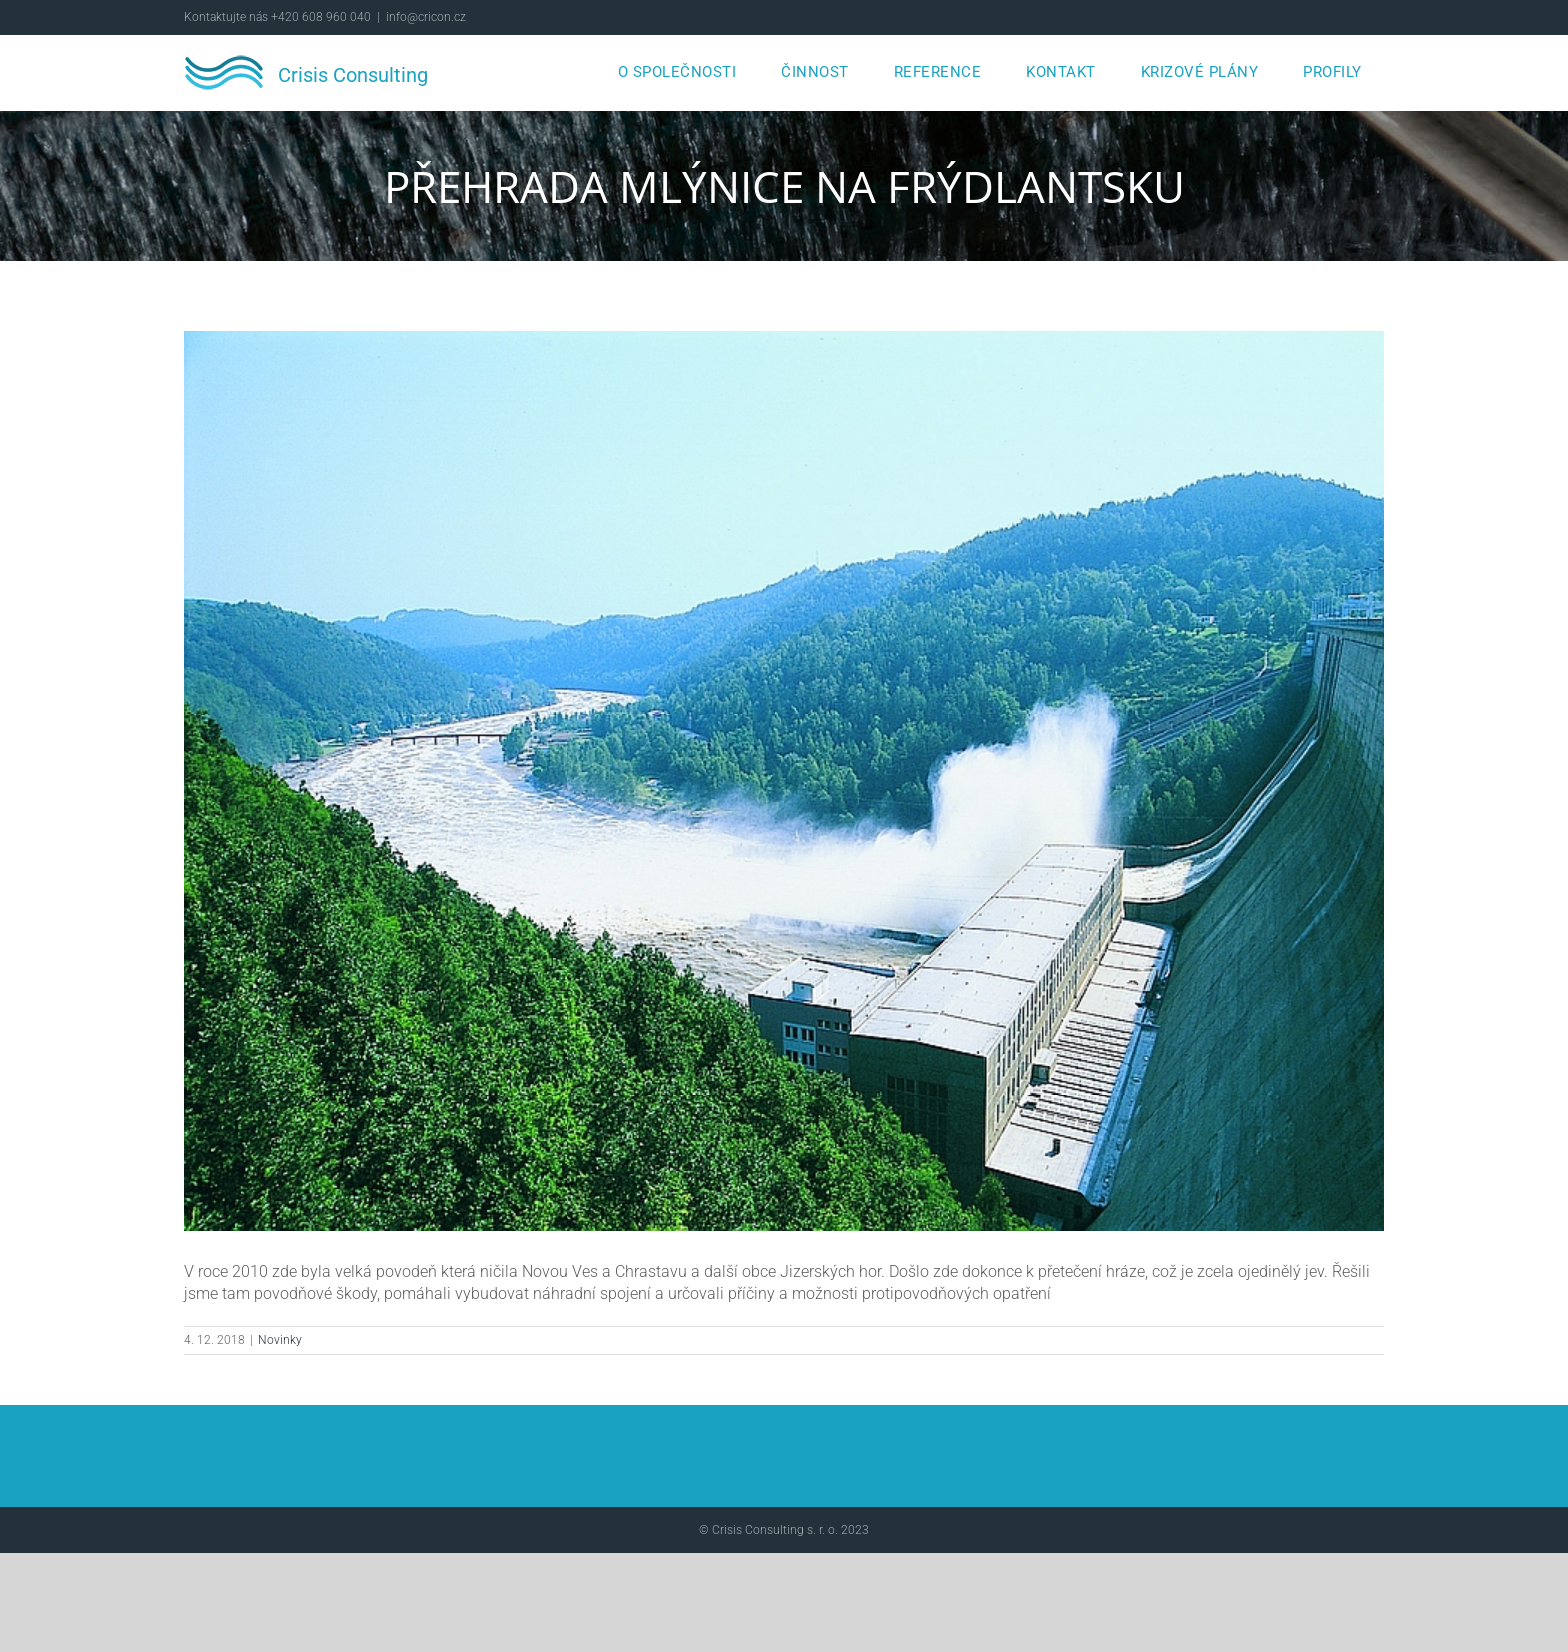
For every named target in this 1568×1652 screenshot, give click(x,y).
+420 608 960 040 (321, 17)
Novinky (280, 1340)
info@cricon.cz (426, 17)
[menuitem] (677, 72)
